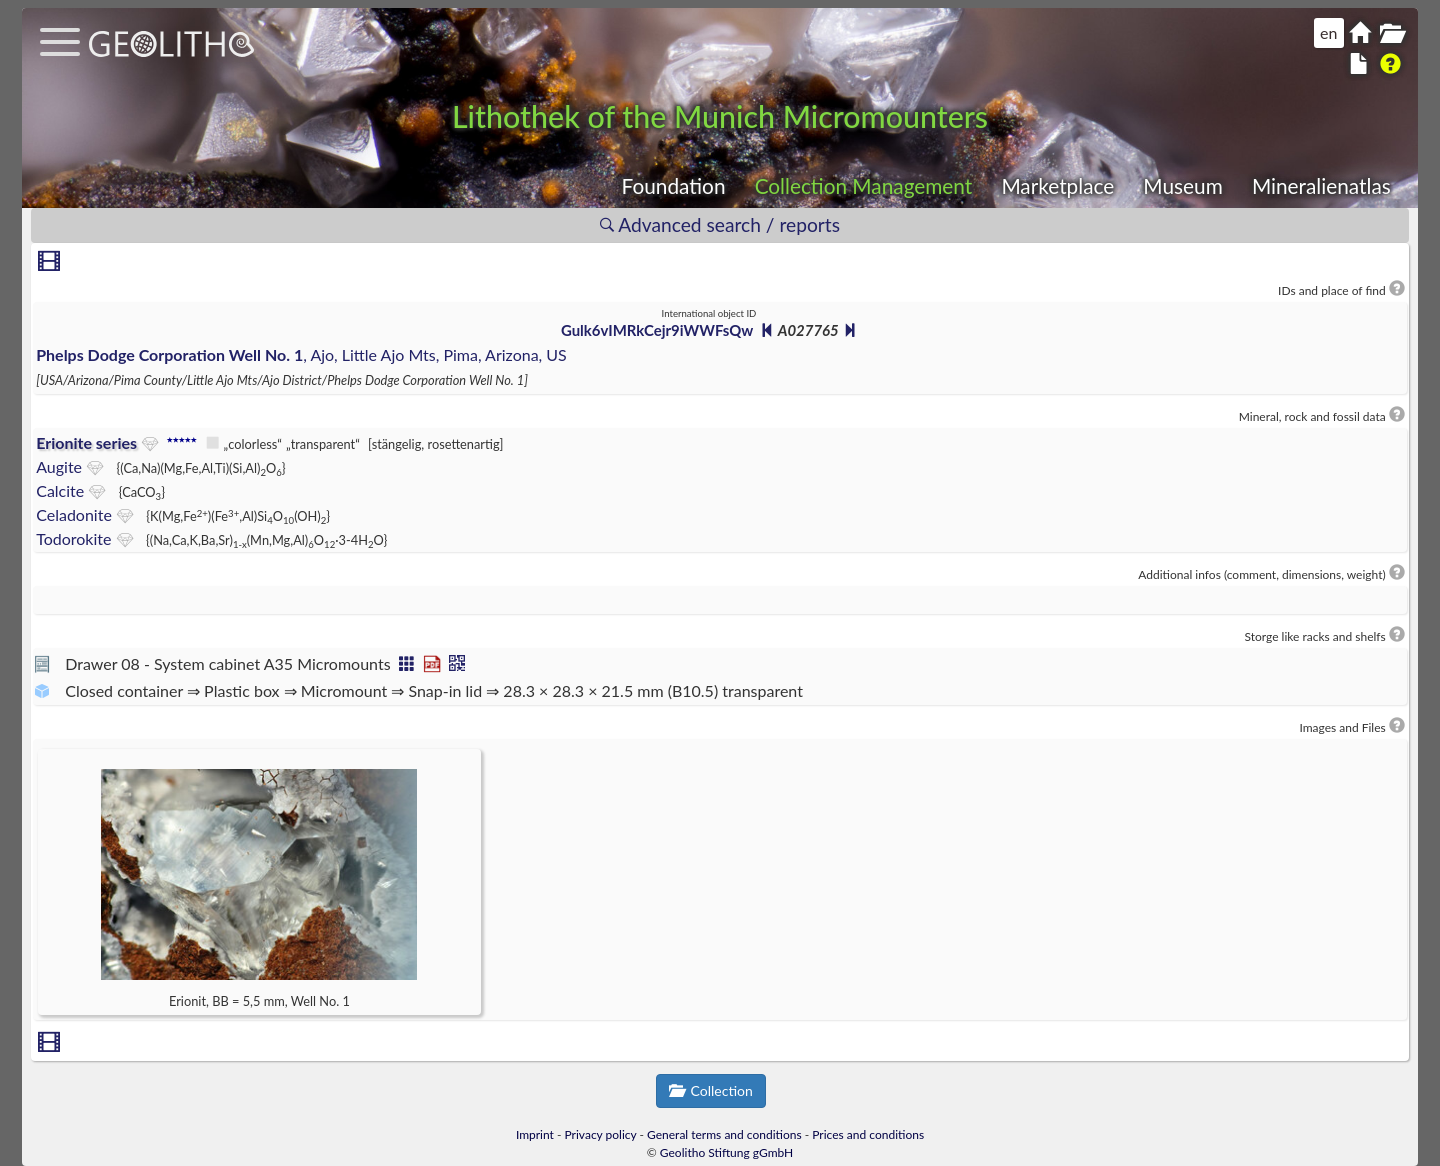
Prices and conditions (868, 1134)
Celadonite (74, 514)
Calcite (60, 490)
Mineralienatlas (1321, 185)
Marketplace (1057, 185)
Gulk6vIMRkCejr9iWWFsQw (657, 330)
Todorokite (73, 538)
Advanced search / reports (720, 224)
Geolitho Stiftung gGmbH (726, 1152)
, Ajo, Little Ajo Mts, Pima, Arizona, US (301, 354)
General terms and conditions (724, 1134)
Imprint (535, 1134)
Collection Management (864, 185)
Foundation (674, 185)
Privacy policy (601, 1134)
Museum (1182, 185)
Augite (59, 466)
